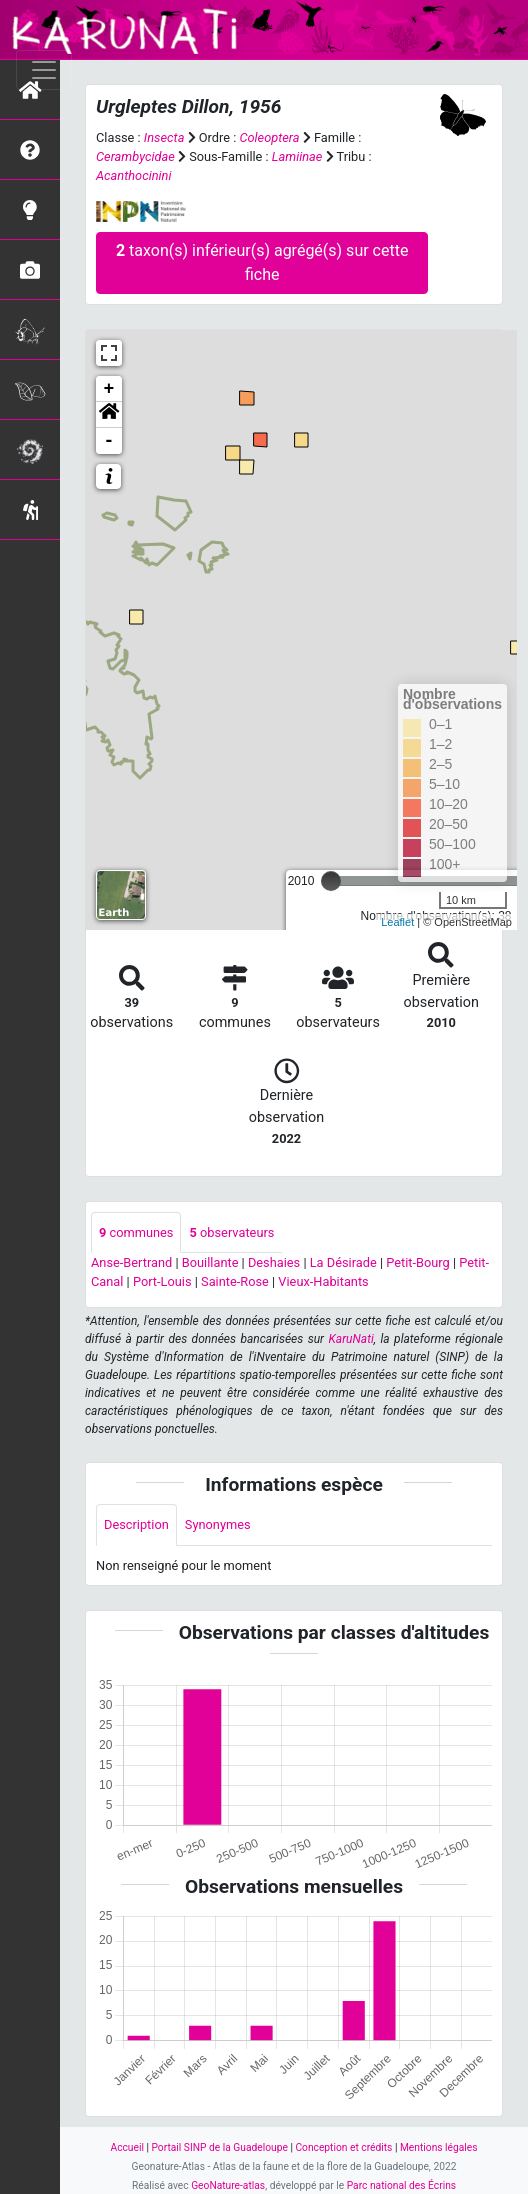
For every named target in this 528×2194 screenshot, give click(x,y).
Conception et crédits (343, 2147)
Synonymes (218, 1524)
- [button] (109, 441)
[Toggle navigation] (44, 70)
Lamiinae (297, 156)
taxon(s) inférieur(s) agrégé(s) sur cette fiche (262, 262)
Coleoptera (269, 137)
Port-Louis (162, 1281)
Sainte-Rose (235, 1281)
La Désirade (343, 1262)
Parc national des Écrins (401, 2185)
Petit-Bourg (418, 1262)
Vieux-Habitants (323, 1281)
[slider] (331, 881)
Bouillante (210, 1262)
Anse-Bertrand (131, 1262)
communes (136, 1232)
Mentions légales (439, 2147)
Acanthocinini (133, 175)
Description (136, 1524)
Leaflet (397, 922)
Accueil (126, 2147)
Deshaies (274, 1262)
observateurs (231, 1232)
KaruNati (351, 1339)
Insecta (164, 137)
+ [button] (109, 389)
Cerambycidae (135, 156)
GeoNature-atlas (228, 2185)
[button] (109, 415)
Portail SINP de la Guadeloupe (219, 2147)
